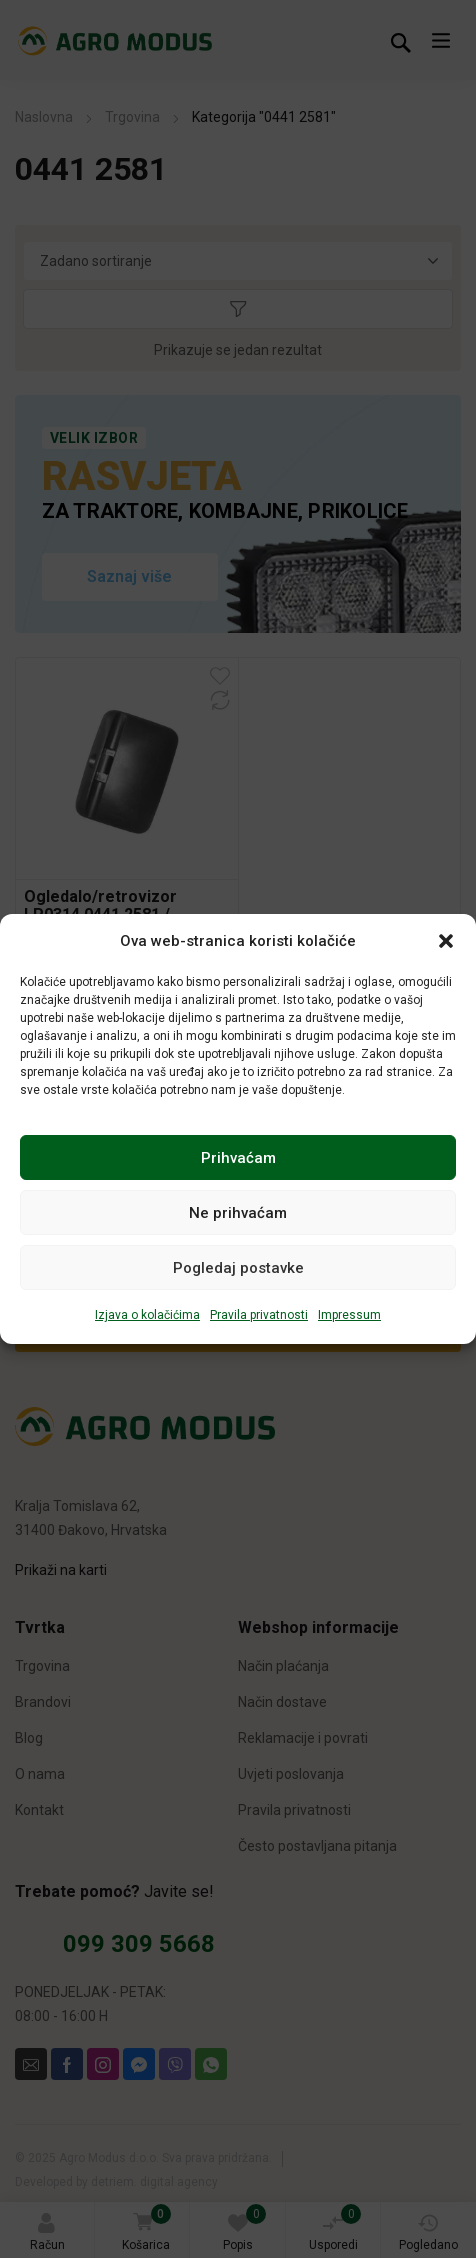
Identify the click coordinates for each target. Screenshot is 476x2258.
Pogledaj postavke (238, 1268)
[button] (446, 941)
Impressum (349, 1315)
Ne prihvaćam (238, 1213)
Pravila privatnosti (259, 1315)
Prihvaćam (238, 1158)
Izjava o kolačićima (147, 1315)
